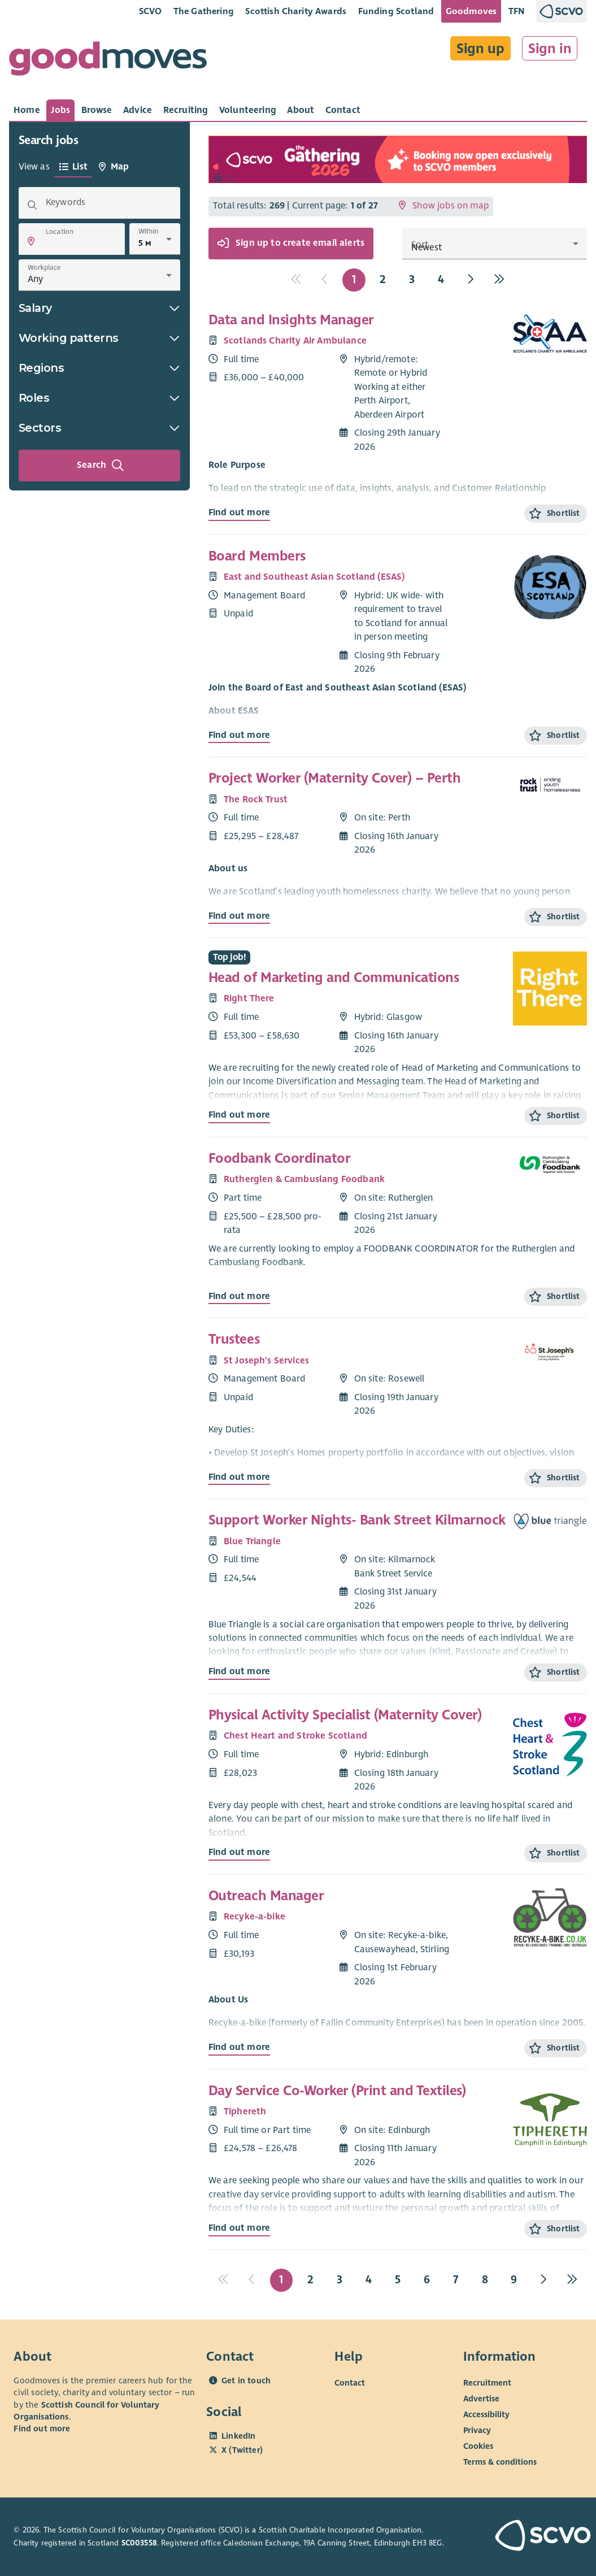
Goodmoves (471, 11)
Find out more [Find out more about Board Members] (239, 735)
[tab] (27, 110)
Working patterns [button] (99, 338)
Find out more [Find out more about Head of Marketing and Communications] (239, 1114)
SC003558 (139, 2543)
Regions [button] (99, 368)
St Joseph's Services (266, 1360)
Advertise (481, 2398)
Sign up (480, 48)
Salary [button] (99, 308)
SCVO (150, 11)
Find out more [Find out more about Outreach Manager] (239, 2047)
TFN (516, 11)
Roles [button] (99, 398)
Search (100, 465)
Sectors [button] (99, 428)
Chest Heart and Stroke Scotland (295, 1735)
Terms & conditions (500, 2462)
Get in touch (246, 2380)
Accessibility (486, 2414)
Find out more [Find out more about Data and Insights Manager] (239, 512)
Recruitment (487, 2383)
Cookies (478, 2446)
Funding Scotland (396, 11)
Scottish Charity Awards (295, 11)
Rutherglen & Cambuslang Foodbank (304, 1179)
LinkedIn (238, 2436)
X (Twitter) (242, 2450)
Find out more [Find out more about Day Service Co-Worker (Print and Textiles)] (239, 2228)
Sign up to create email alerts (290, 243)
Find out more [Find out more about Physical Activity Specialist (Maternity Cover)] (239, 1852)
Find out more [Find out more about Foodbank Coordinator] (239, 1296)
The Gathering (203, 11)
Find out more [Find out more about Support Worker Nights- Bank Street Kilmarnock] (239, 1671)
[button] (31, 241)
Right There (249, 998)
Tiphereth (245, 2111)
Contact (349, 2383)
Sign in (550, 48)
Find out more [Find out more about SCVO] (42, 2428)
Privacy (477, 2430)
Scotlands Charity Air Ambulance (295, 340)
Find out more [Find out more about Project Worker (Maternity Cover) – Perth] (239, 916)
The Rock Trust (256, 799)
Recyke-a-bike (254, 1916)
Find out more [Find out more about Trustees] (239, 1477)
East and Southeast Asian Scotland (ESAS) (314, 577)
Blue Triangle (252, 1541)
